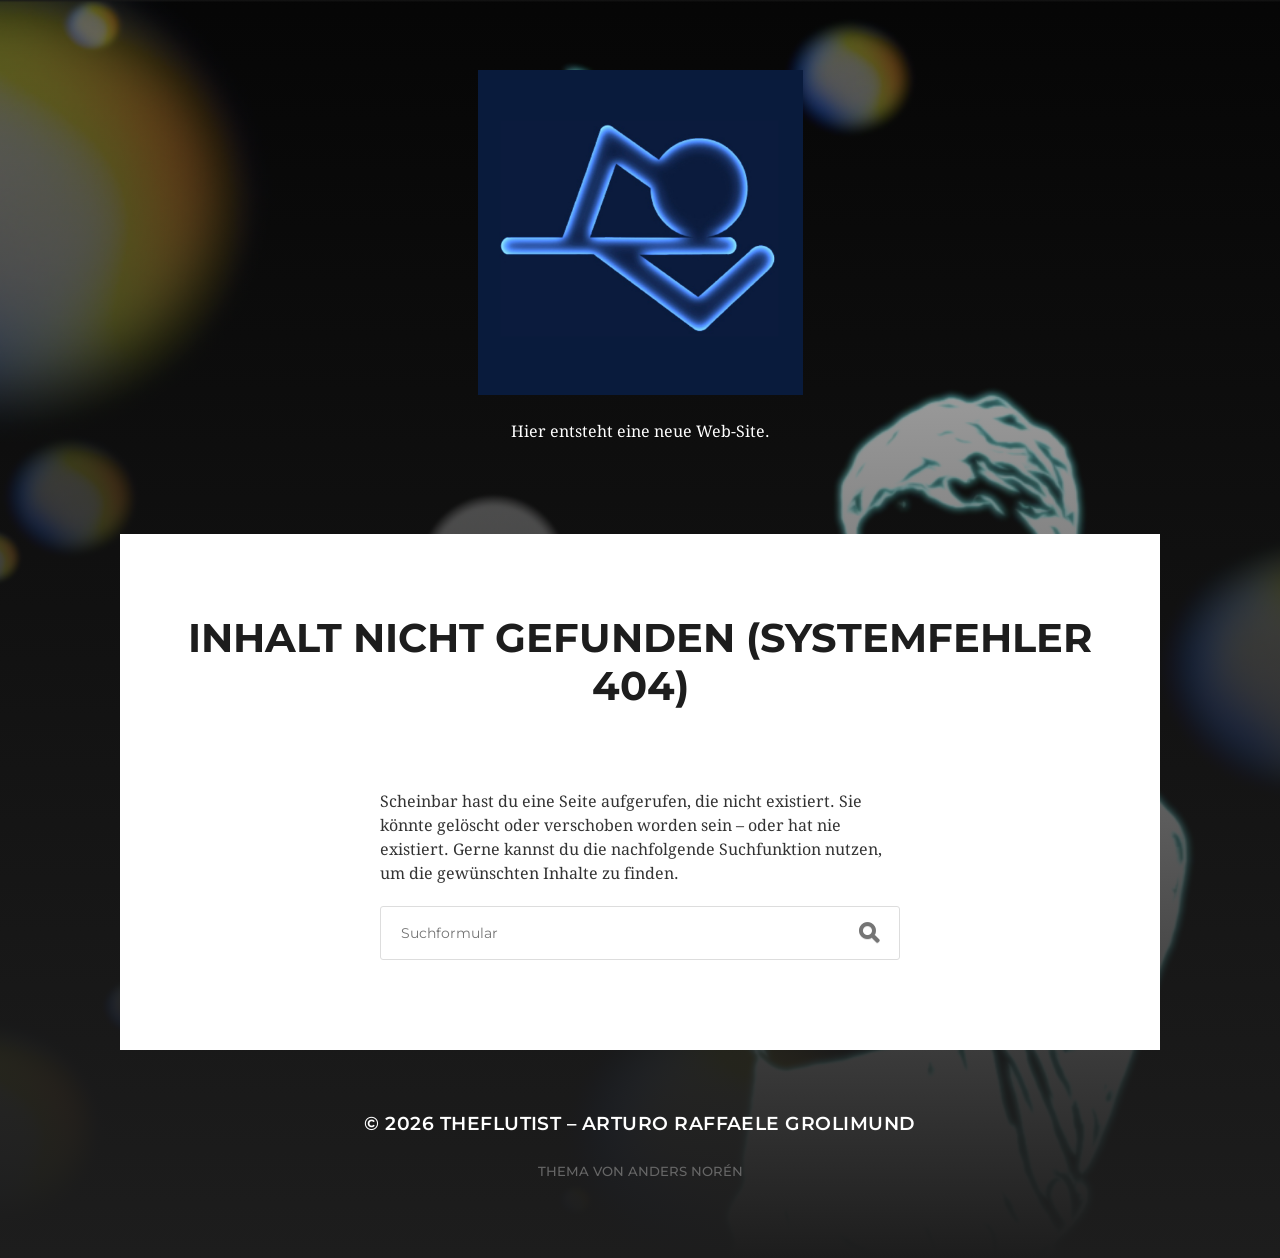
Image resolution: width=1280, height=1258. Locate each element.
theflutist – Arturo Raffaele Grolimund (678, 1123)
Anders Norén (685, 1171)
